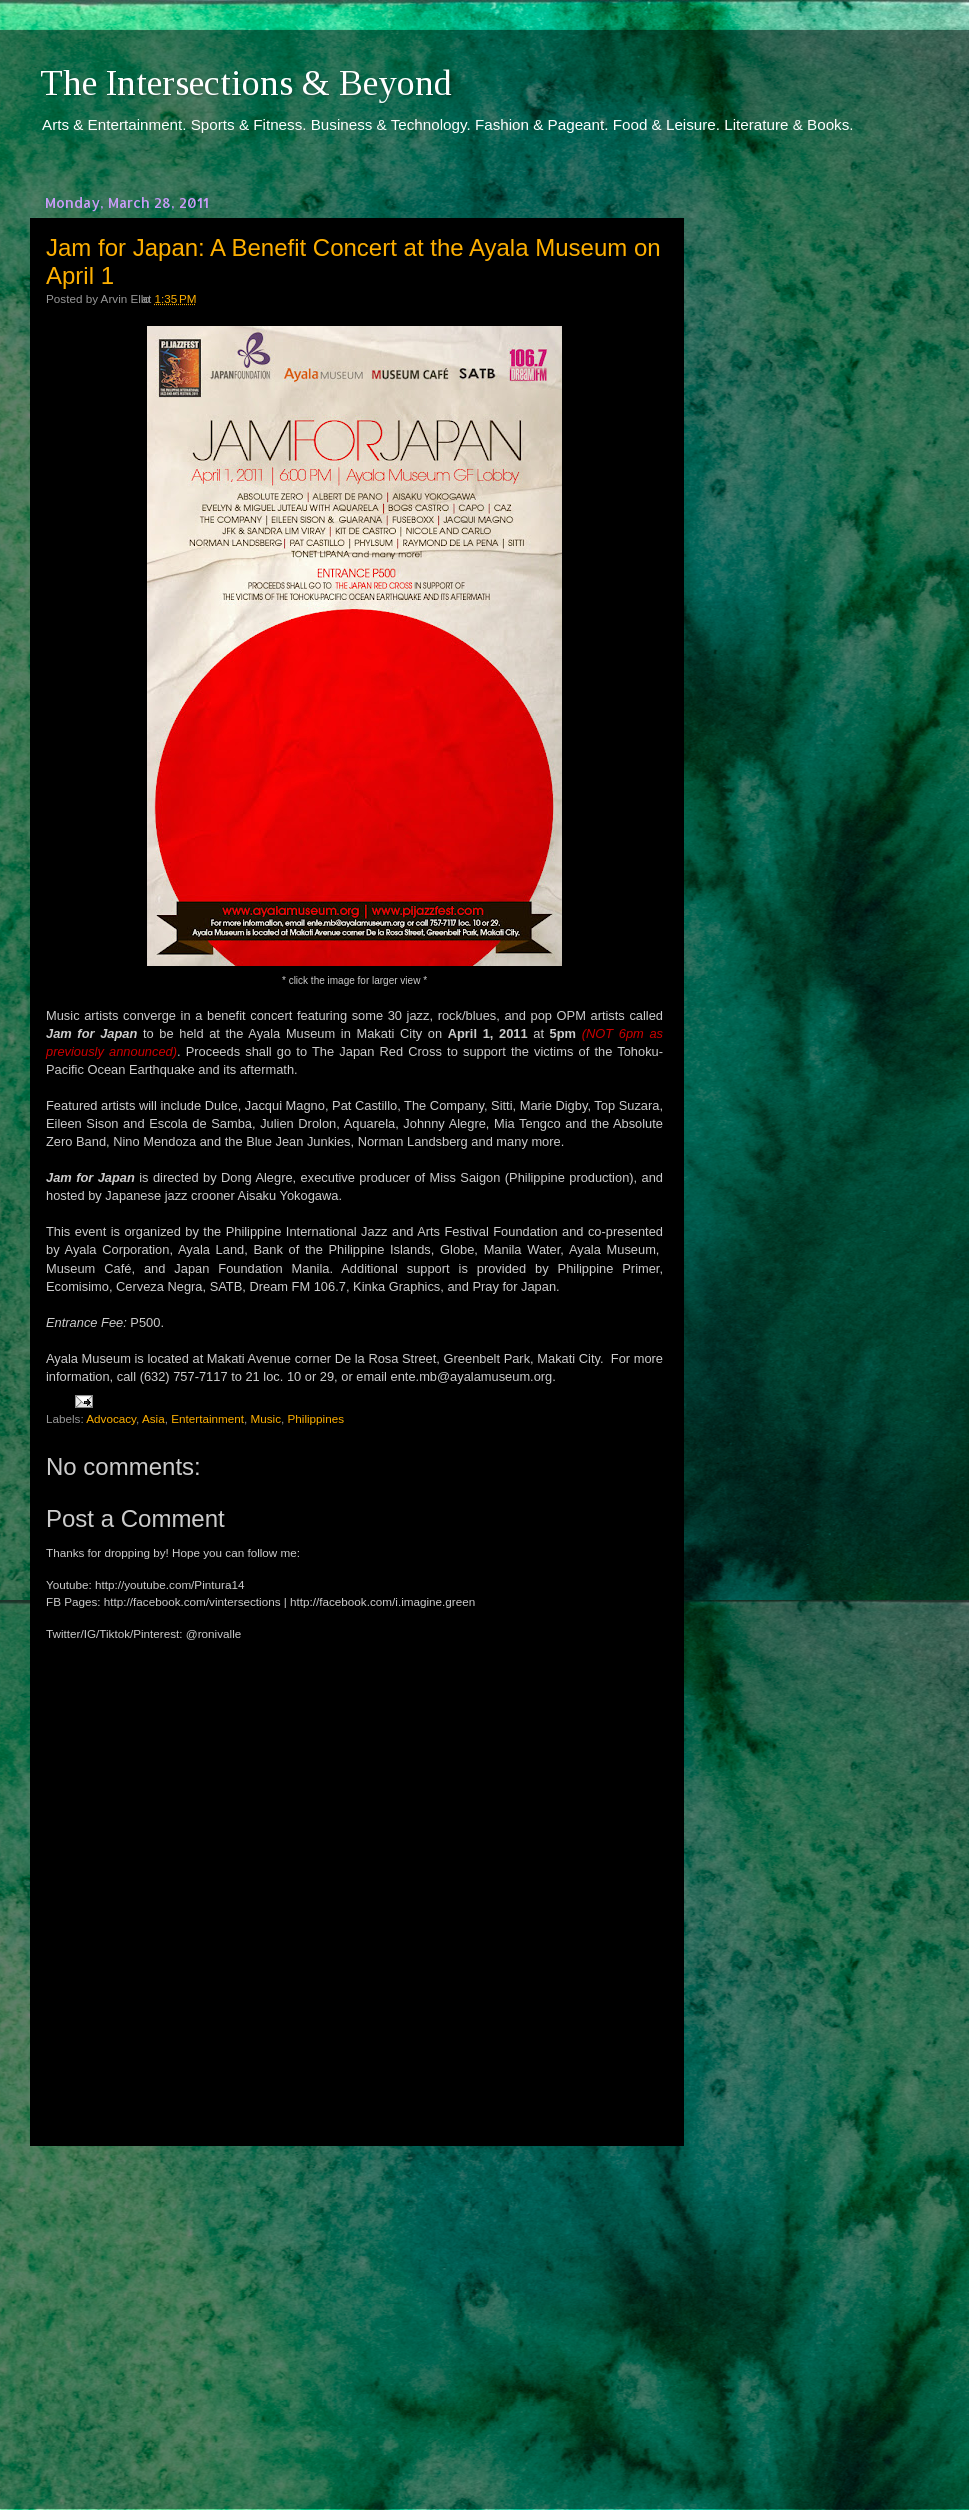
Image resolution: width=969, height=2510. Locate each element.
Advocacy (111, 1418)
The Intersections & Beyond (246, 83)
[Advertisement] (355, 2309)
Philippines (316, 1418)
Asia (153, 1418)
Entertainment (207, 1418)
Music (265, 1418)
